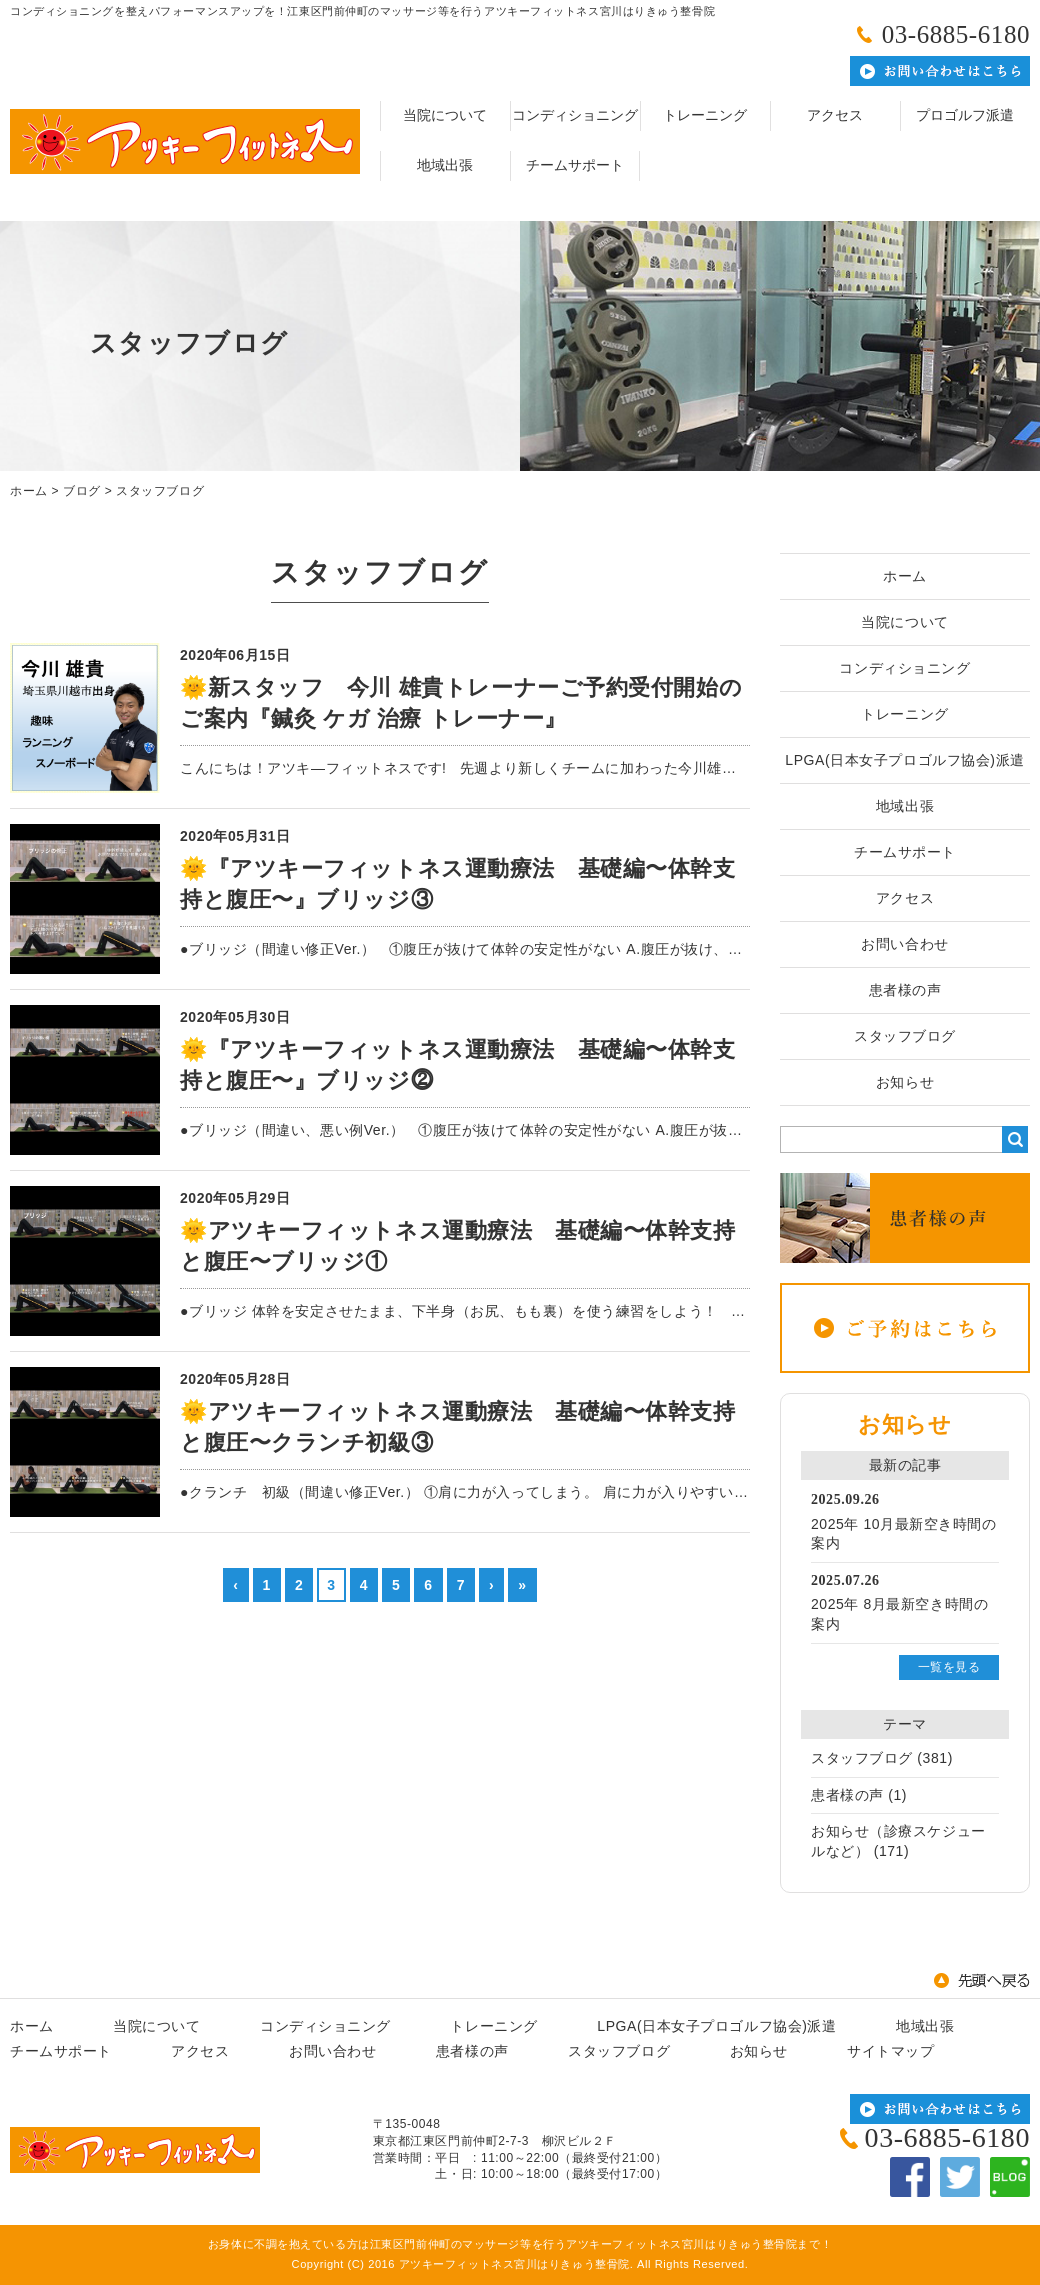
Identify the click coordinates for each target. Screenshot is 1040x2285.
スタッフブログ (160, 491)
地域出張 (445, 165)
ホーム (29, 491)
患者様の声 (905, 990)
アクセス (835, 115)
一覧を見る (949, 1667)
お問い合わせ (904, 944)
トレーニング (705, 115)
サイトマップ (890, 2051)
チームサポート (575, 165)
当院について (445, 115)
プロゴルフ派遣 (965, 115)
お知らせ (905, 1082)
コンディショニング (575, 115)
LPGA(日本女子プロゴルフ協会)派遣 (904, 760)
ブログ (82, 491)
